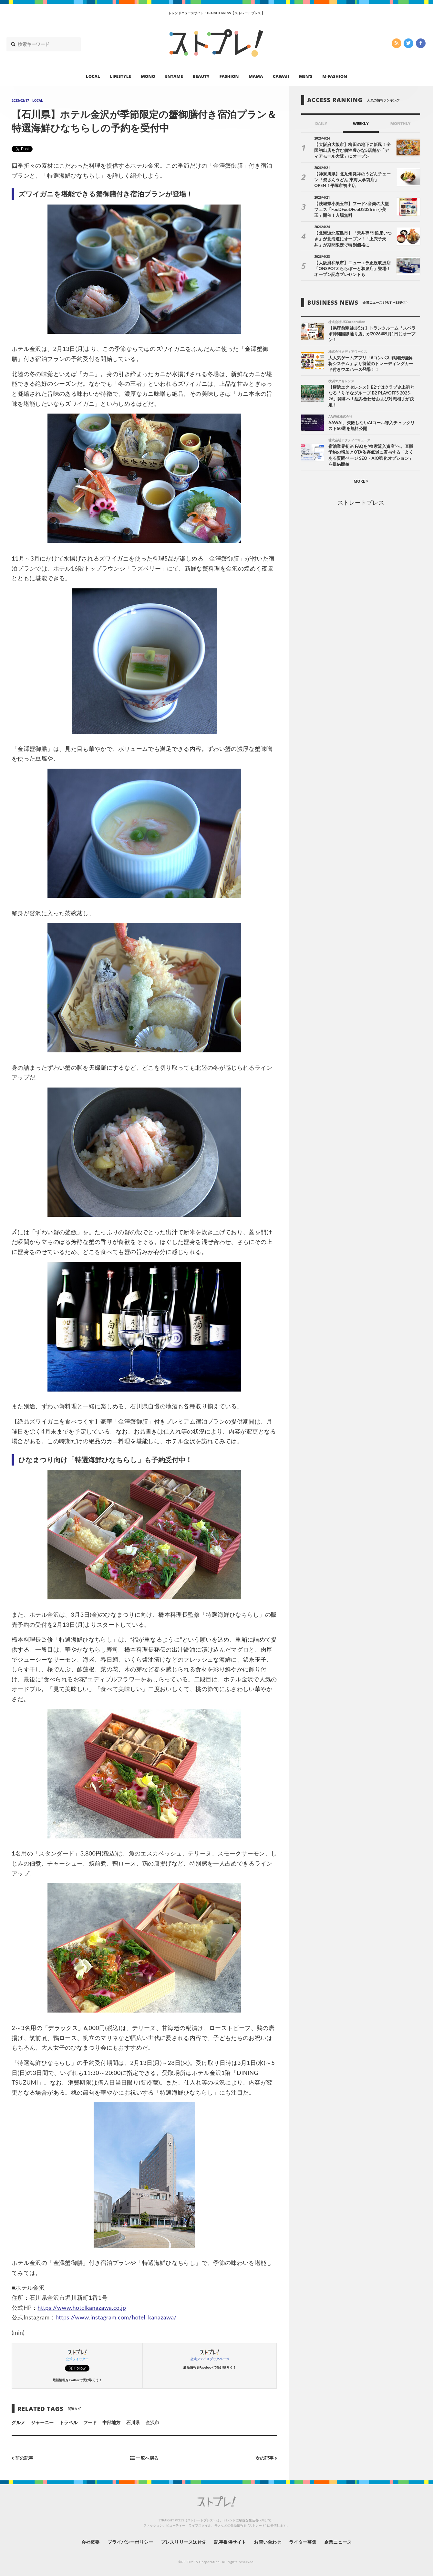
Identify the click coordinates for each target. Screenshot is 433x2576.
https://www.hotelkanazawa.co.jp (81, 2307)
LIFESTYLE (120, 76)
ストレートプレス (360, 502)
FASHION (229, 76)
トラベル (68, 2422)
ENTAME (174, 76)
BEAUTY (201, 76)
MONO (148, 76)
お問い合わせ (267, 2542)
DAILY (321, 123)
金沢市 (152, 2422)
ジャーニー (42, 2422)
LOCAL (93, 76)
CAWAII (281, 76)
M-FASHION (334, 76)
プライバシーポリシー (130, 2542)
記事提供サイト (230, 2542)
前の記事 (22, 2458)
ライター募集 (302, 2542)
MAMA (256, 76)
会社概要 (90, 2542)
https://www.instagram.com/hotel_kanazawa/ (116, 2317)
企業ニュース (337, 2542)
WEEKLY (361, 123)
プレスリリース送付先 (183, 2542)
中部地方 (111, 2422)
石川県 (133, 2422)
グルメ (18, 2422)
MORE (361, 481)
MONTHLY (400, 123)
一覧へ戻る (144, 2458)
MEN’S (306, 76)
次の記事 (266, 2458)
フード (90, 2422)
